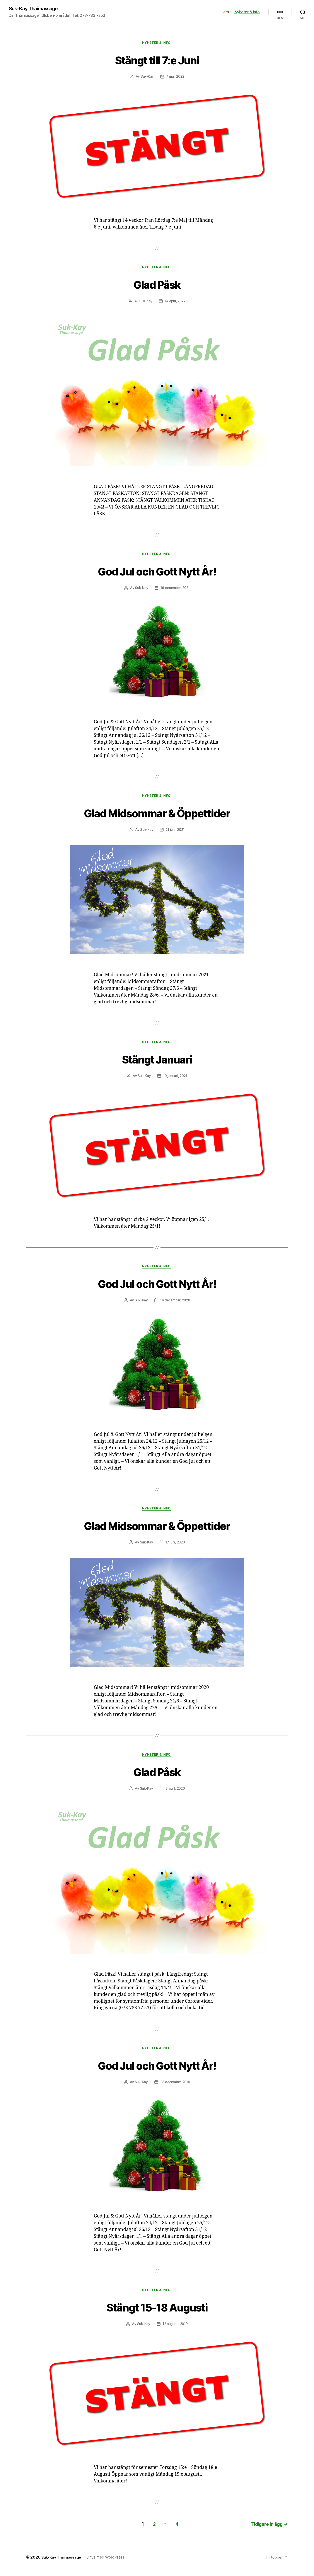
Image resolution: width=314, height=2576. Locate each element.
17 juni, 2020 (175, 1547)
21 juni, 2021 (175, 833)
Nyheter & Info (247, 12)
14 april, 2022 (175, 302)
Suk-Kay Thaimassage (35, 8)
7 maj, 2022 (175, 77)
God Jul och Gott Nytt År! (157, 573)
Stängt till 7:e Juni (157, 60)
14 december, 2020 (175, 1305)
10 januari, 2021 (175, 1080)
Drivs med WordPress (108, 2563)
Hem (225, 12)
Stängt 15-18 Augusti (157, 2314)
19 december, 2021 (175, 590)
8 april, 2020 (175, 1794)
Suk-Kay (146, 77)
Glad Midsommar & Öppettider (157, 815)
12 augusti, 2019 (175, 2331)
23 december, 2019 (175, 2088)
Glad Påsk (157, 285)
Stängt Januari (157, 1062)
